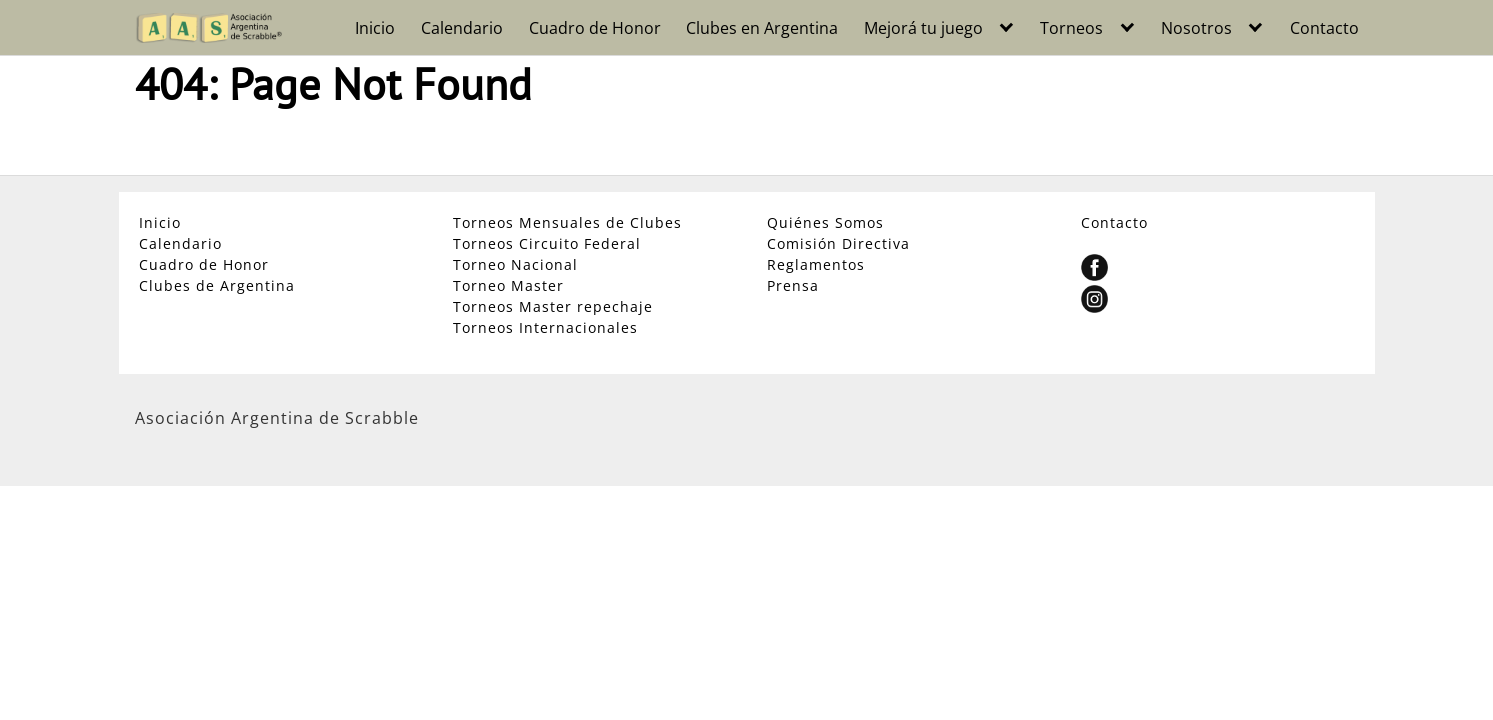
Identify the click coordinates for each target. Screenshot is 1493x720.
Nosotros (1196, 28)
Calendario (462, 28)
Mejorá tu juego (923, 28)
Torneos (1071, 28)
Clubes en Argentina (762, 28)
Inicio (375, 28)
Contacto (1324, 28)
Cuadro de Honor (595, 28)
